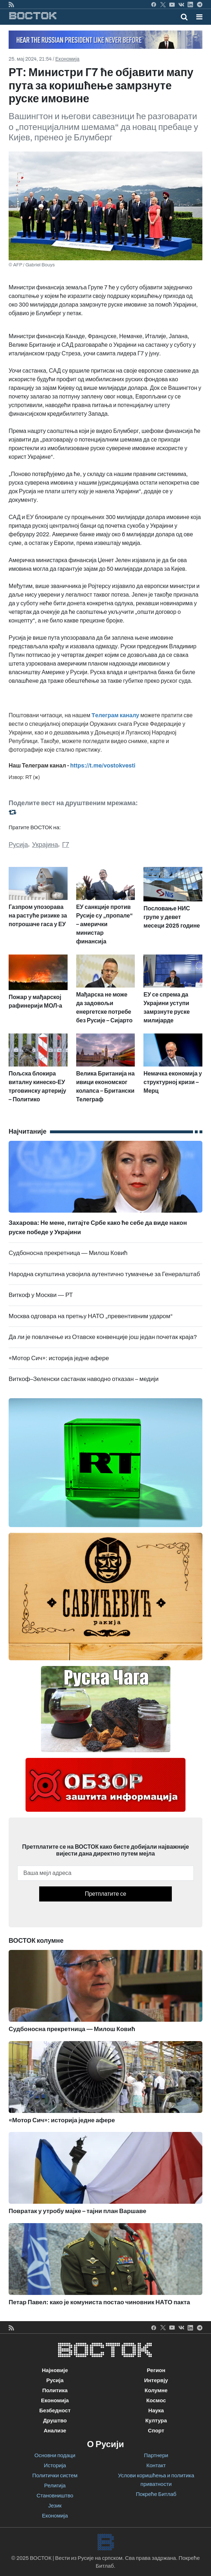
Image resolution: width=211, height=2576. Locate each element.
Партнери (156, 2455)
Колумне (156, 2390)
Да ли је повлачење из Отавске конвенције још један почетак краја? (103, 1337)
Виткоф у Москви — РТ (41, 1295)
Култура (156, 2420)
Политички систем (55, 2475)
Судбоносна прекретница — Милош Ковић (68, 1253)
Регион (156, 2370)
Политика (55, 2390)
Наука (156, 2410)
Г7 (65, 844)
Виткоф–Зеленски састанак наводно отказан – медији (84, 1379)
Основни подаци (55, 2455)
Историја (55, 2465)
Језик (54, 2506)
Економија (67, 59)
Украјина (45, 844)
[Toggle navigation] (197, 17)
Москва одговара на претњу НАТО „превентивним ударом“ (91, 1316)
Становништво (55, 2495)
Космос (156, 2400)
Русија (18, 844)
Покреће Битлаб (156, 2494)
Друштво (55, 2420)
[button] (199, 17)
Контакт (156, 2465)
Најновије (55, 2370)
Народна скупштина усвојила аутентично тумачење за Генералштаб (104, 1274)
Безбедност (54, 2410)
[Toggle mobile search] (184, 17)
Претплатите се (105, 1894)
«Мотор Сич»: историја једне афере (59, 1358)
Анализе (54, 2430)
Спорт (156, 2430)
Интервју (156, 2380)
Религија (55, 2485)
